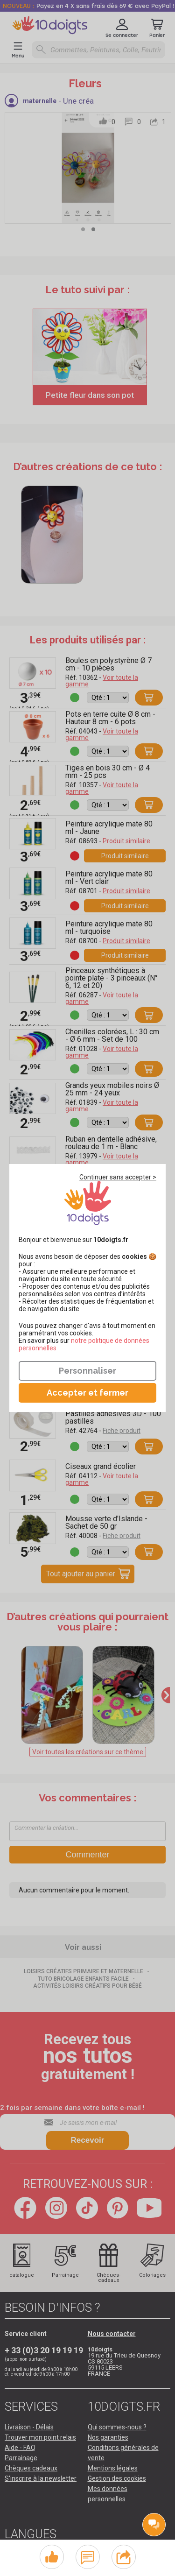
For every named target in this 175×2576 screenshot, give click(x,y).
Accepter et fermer (87, 1392)
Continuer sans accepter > (117, 1177)
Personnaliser (87, 1371)
